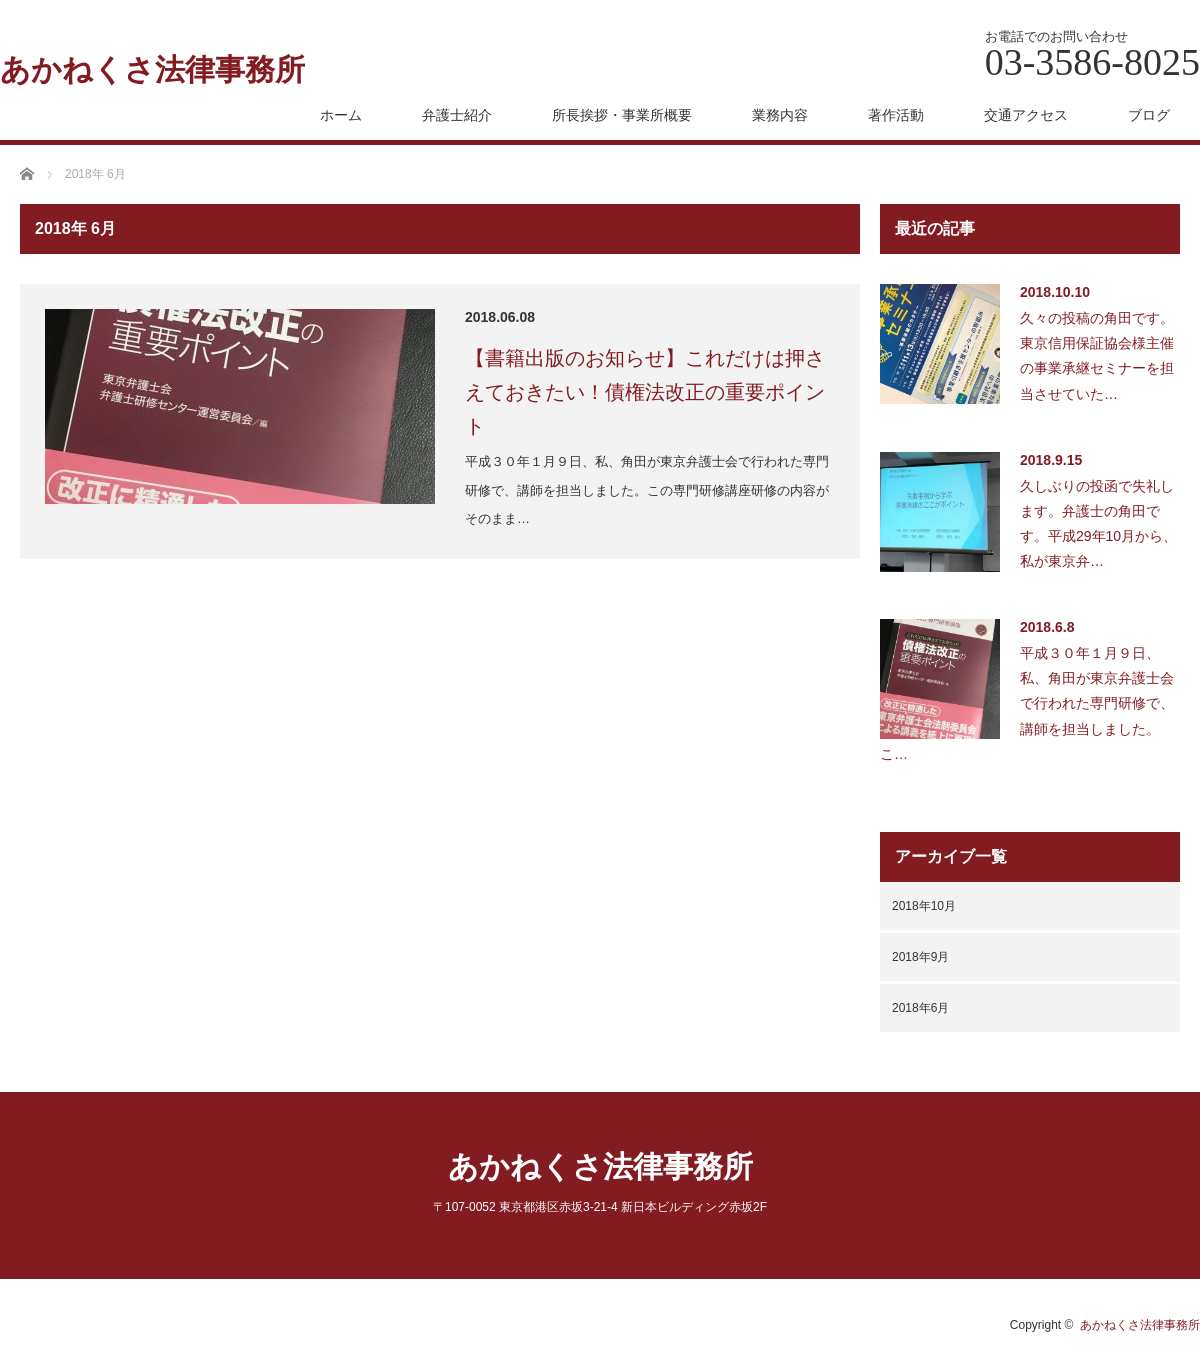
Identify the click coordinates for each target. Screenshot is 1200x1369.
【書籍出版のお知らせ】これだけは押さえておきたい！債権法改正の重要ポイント (645, 392)
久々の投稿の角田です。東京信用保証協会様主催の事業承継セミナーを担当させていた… (1097, 356)
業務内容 (780, 115)
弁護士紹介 (457, 115)
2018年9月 (920, 957)
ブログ (1149, 115)
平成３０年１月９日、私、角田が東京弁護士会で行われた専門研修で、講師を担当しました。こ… (1027, 703)
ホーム (341, 115)
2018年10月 (924, 906)
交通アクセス (1026, 115)
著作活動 (896, 115)
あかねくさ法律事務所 (152, 70)
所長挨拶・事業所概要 (622, 115)
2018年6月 (920, 1008)
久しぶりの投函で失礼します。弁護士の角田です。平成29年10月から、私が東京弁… (1098, 524)
